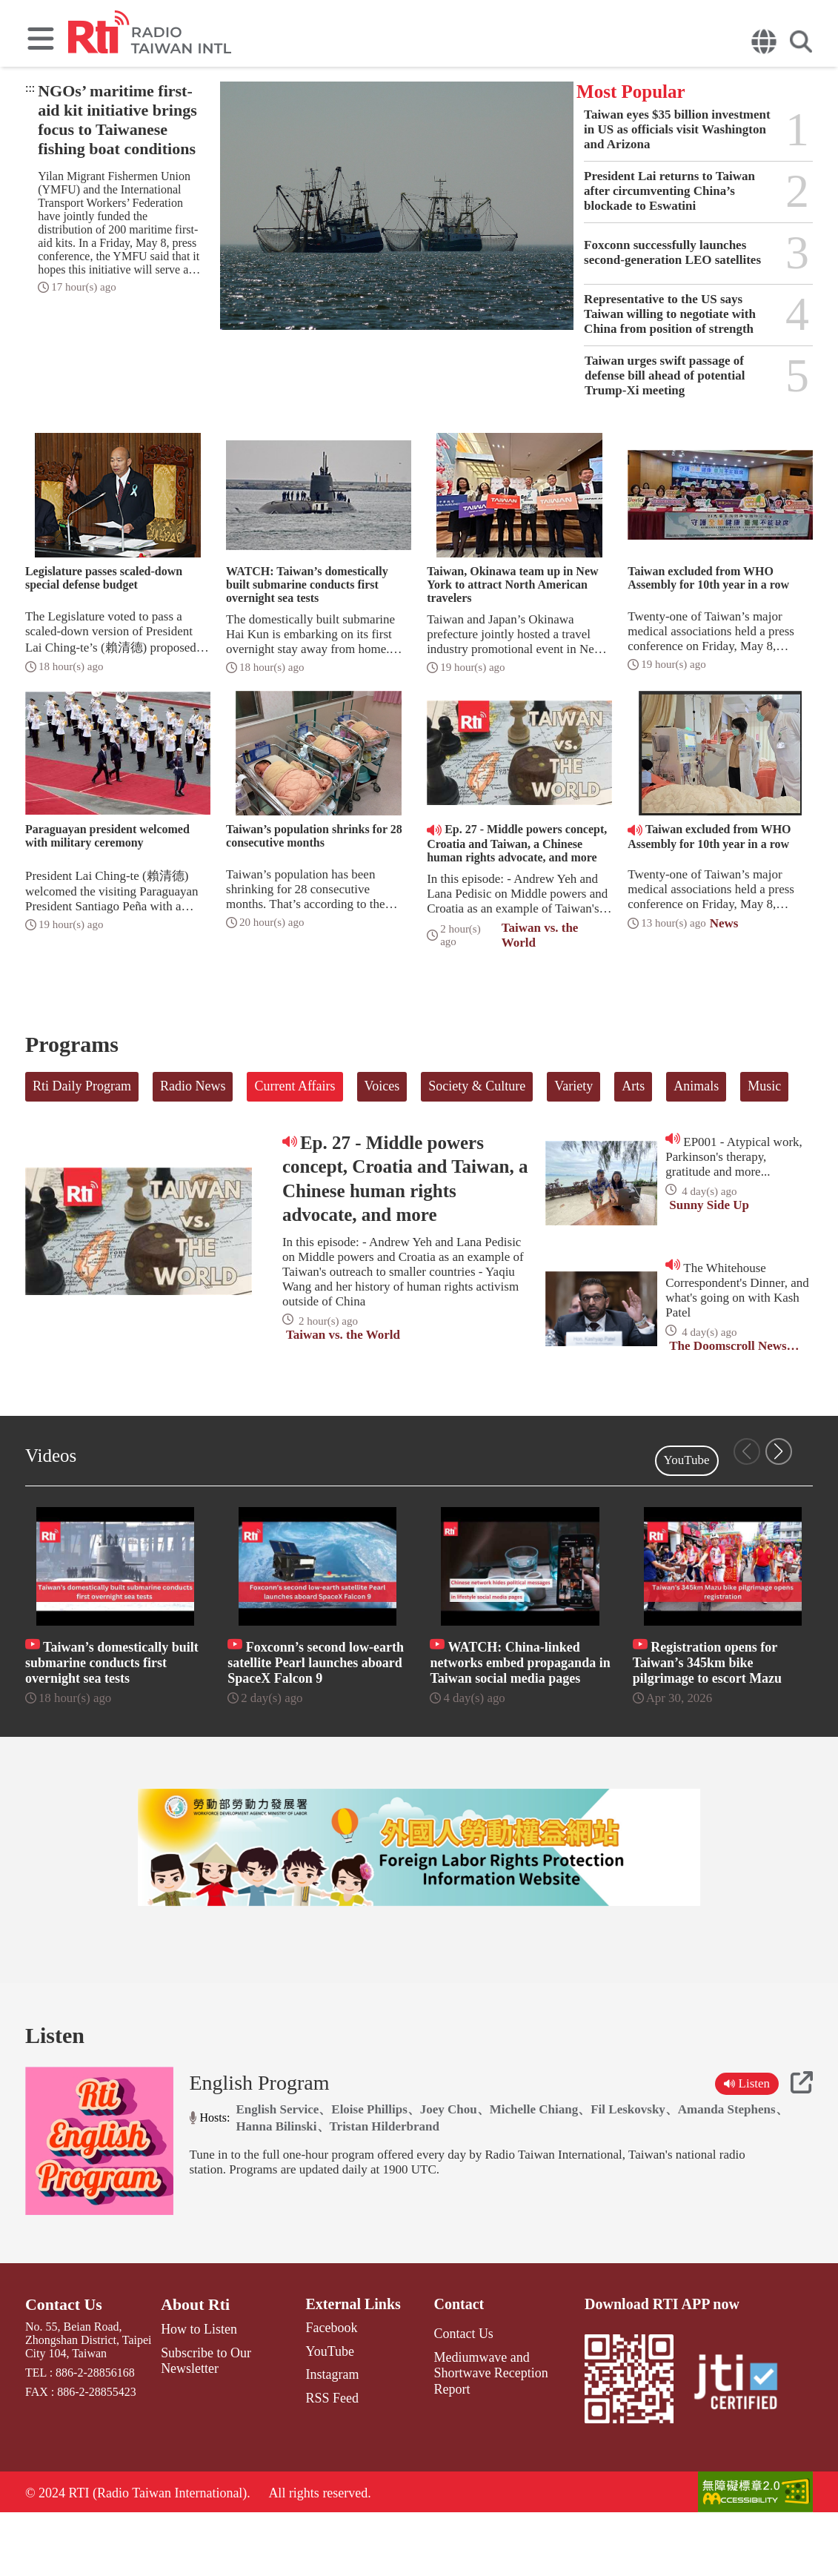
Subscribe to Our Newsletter (204, 2416)
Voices (382, 1086)
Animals (696, 1086)
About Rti (195, 2365)
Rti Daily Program (82, 1086)
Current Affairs (294, 1086)
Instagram (321, 2431)
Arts (633, 1086)
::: (30, 88)
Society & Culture (476, 1086)
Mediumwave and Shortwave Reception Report (499, 2422)
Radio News (193, 1086)
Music (764, 1086)
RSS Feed (321, 2453)
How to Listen (198, 2388)
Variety (573, 1086)
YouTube (687, 1460)
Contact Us (60, 2365)
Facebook (321, 2388)
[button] (778, 1451)
